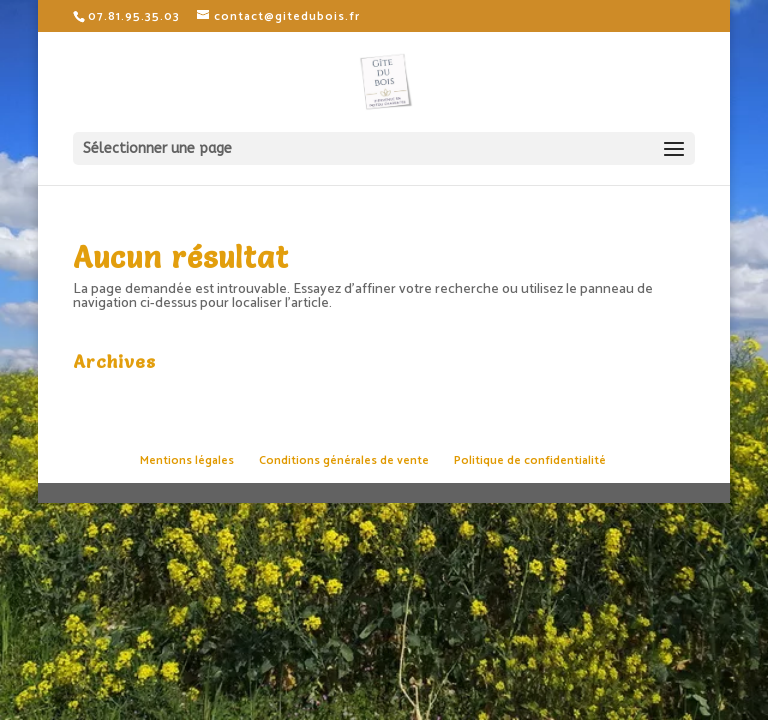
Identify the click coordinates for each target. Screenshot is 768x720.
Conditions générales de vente (344, 460)
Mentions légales (187, 460)
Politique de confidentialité (530, 460)
